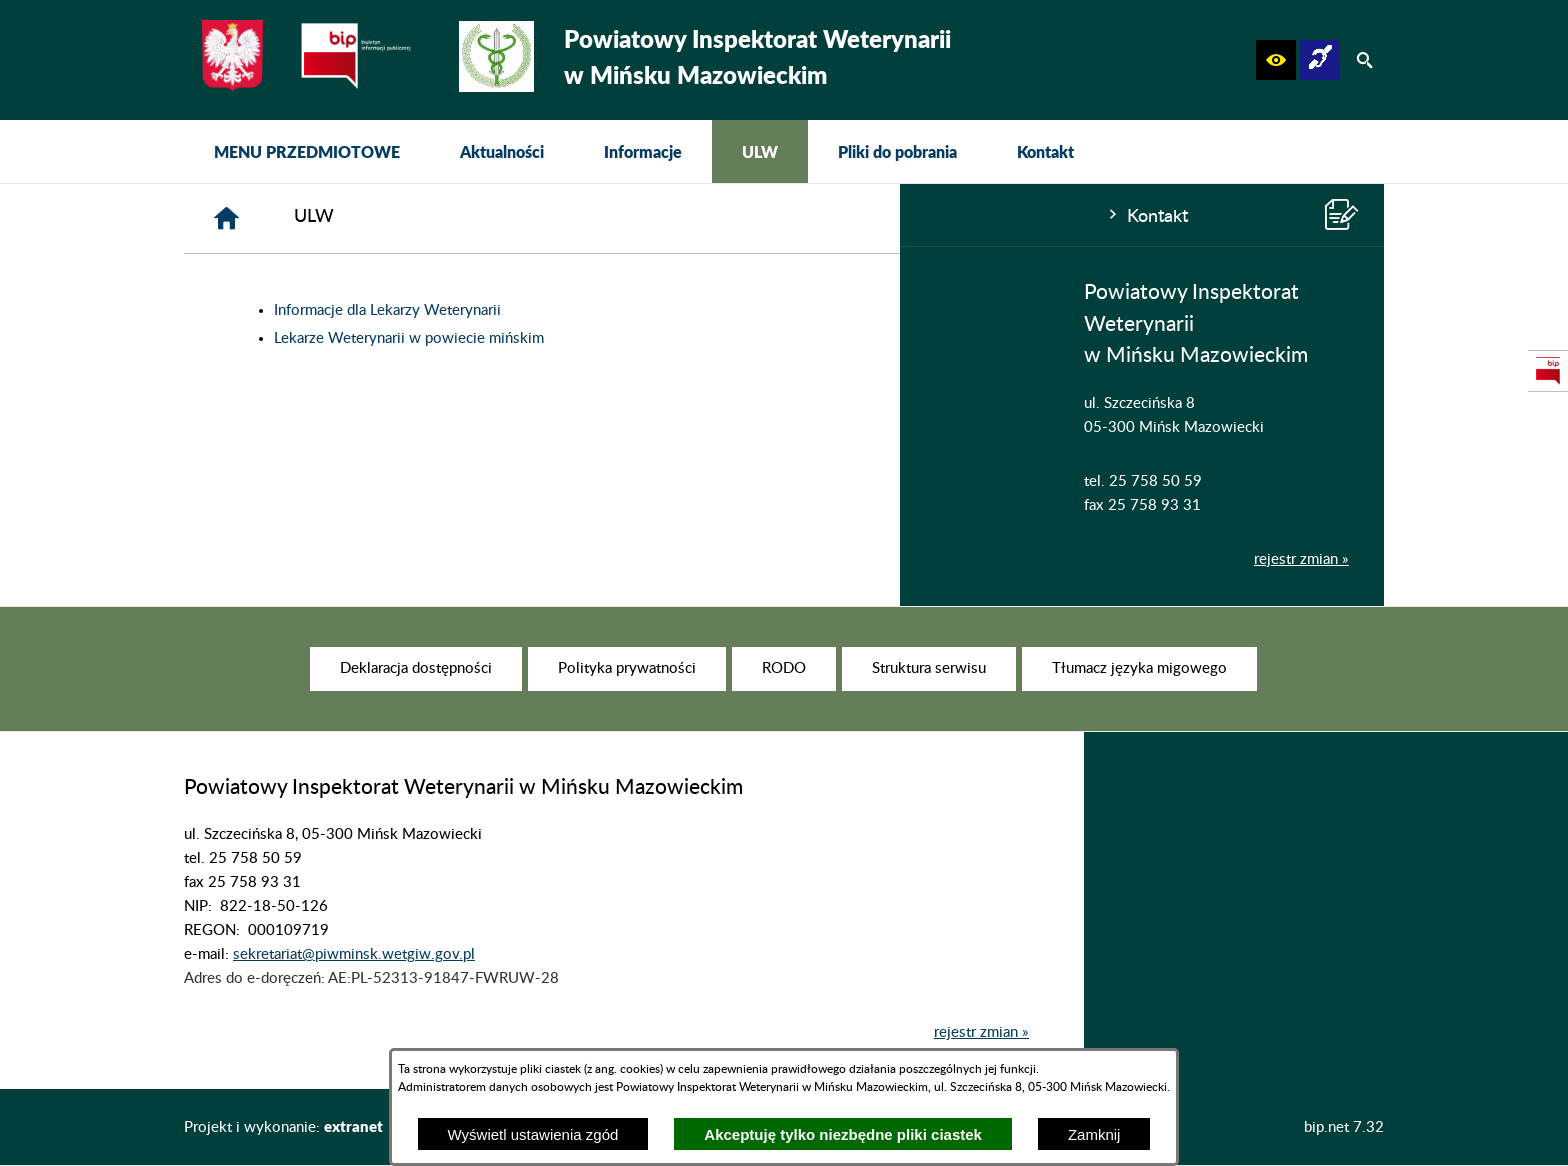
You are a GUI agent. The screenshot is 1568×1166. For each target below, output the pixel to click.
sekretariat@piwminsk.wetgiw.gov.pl (354, 995)
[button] (1276, 60)
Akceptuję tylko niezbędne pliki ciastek (843, 1134)
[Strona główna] (527, 218)
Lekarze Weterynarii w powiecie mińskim (710, 338)
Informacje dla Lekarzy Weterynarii (688, 310)
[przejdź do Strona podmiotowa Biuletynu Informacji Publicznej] (1548, 371)
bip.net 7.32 (1344, 1127)
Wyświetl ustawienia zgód (533, 1134)
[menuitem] (307, 151)
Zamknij (1094, 1134)
